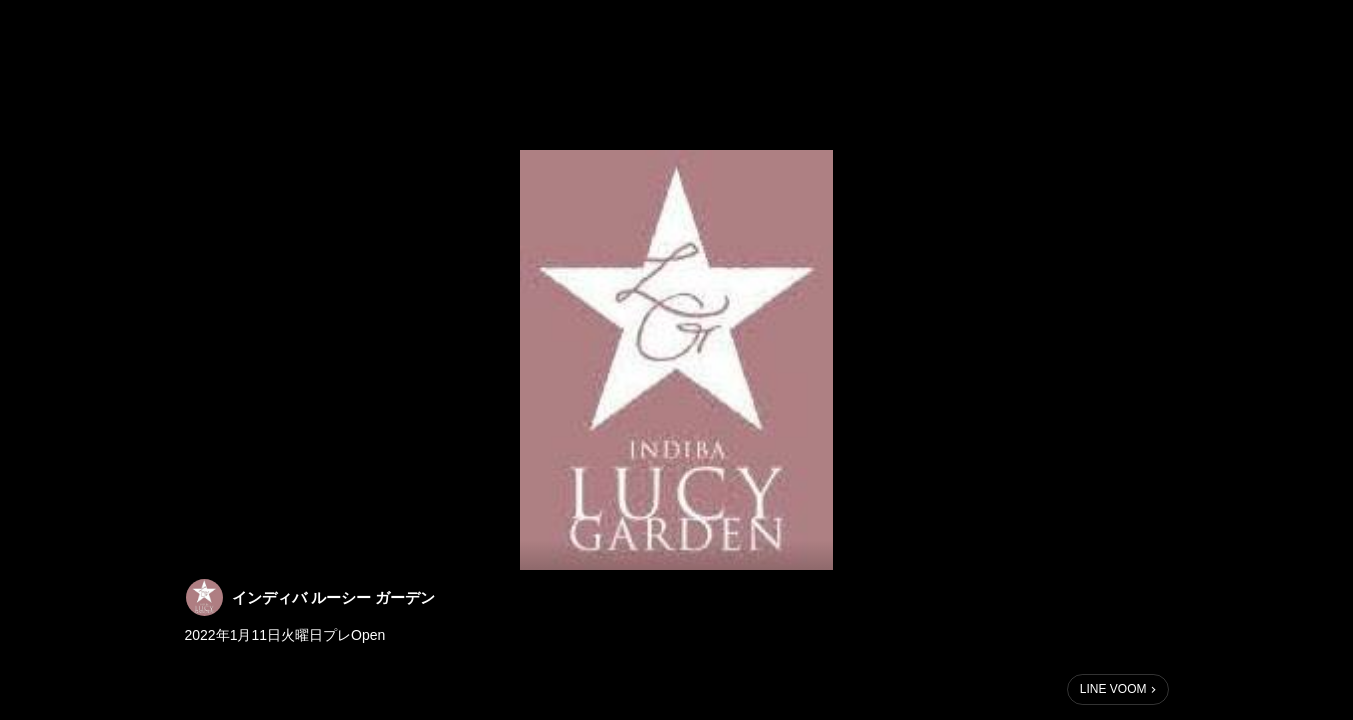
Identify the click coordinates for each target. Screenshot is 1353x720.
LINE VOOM (1113, 689)
